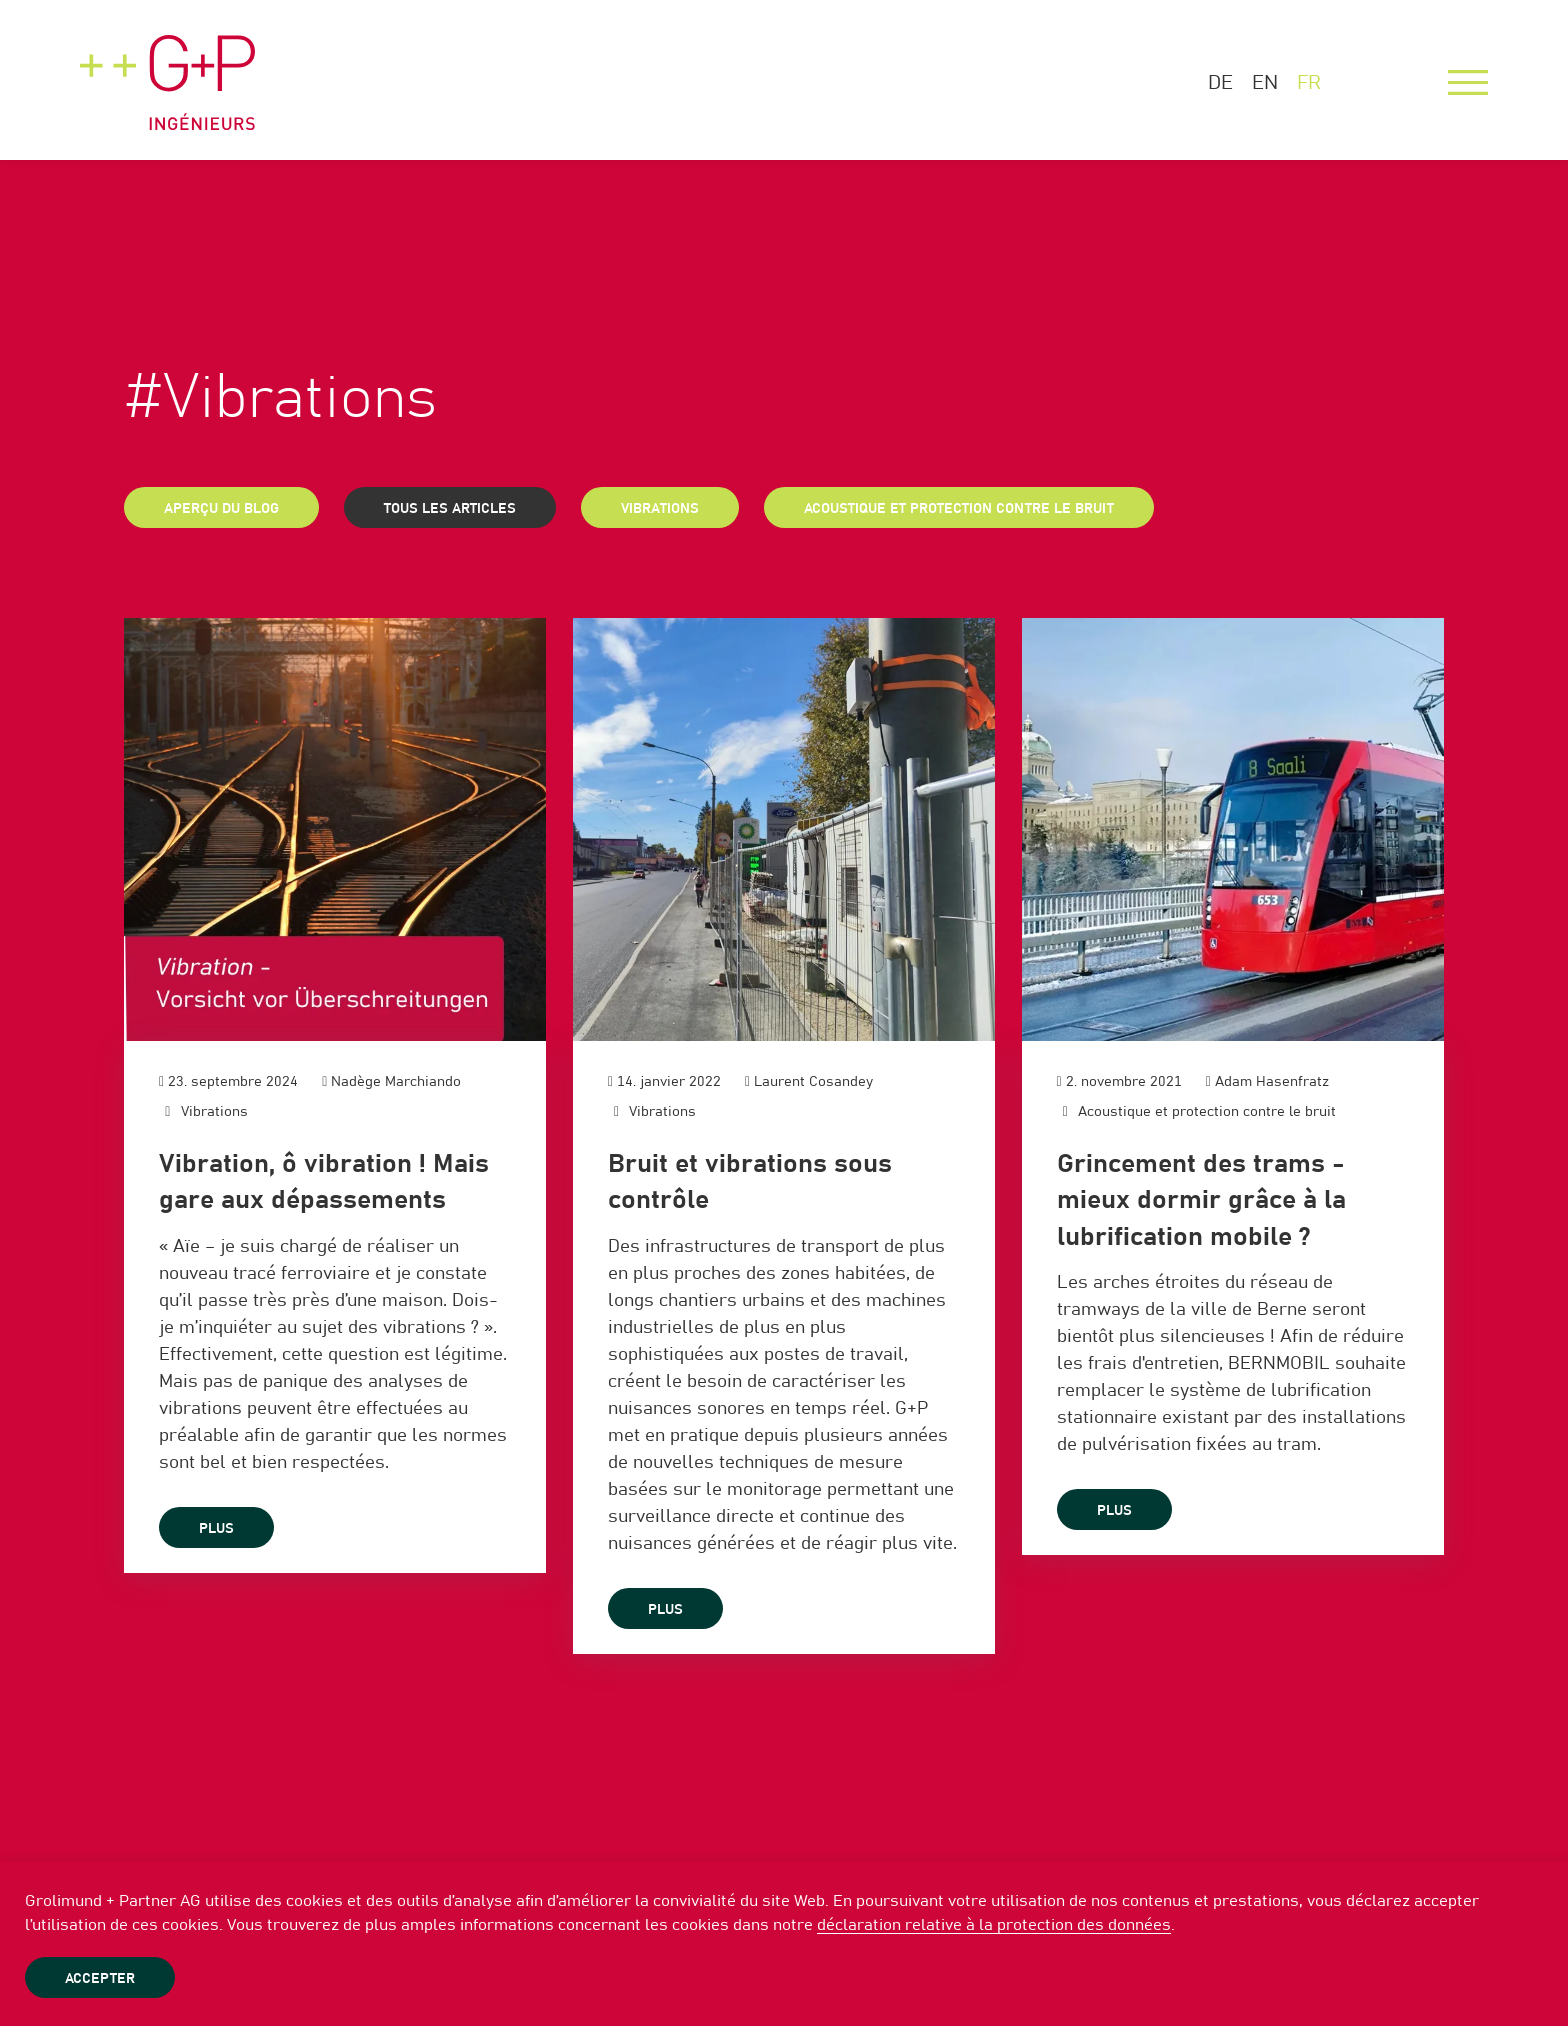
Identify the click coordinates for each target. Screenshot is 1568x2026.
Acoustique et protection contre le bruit (959, 509)
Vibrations (660, 509)
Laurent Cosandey (813, 1082)
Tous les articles (450, 509)
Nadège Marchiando (396, 1082)
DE (1220, 83)
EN (1265, 83)
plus (216, 1529)
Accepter (100, 1979)
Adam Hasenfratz (1272, 1082)
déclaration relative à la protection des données (994, 1925)
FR (1309, 83)
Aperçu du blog (221, 509)
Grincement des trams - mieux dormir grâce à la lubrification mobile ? (1201, 1200)
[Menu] (1468, 83)
